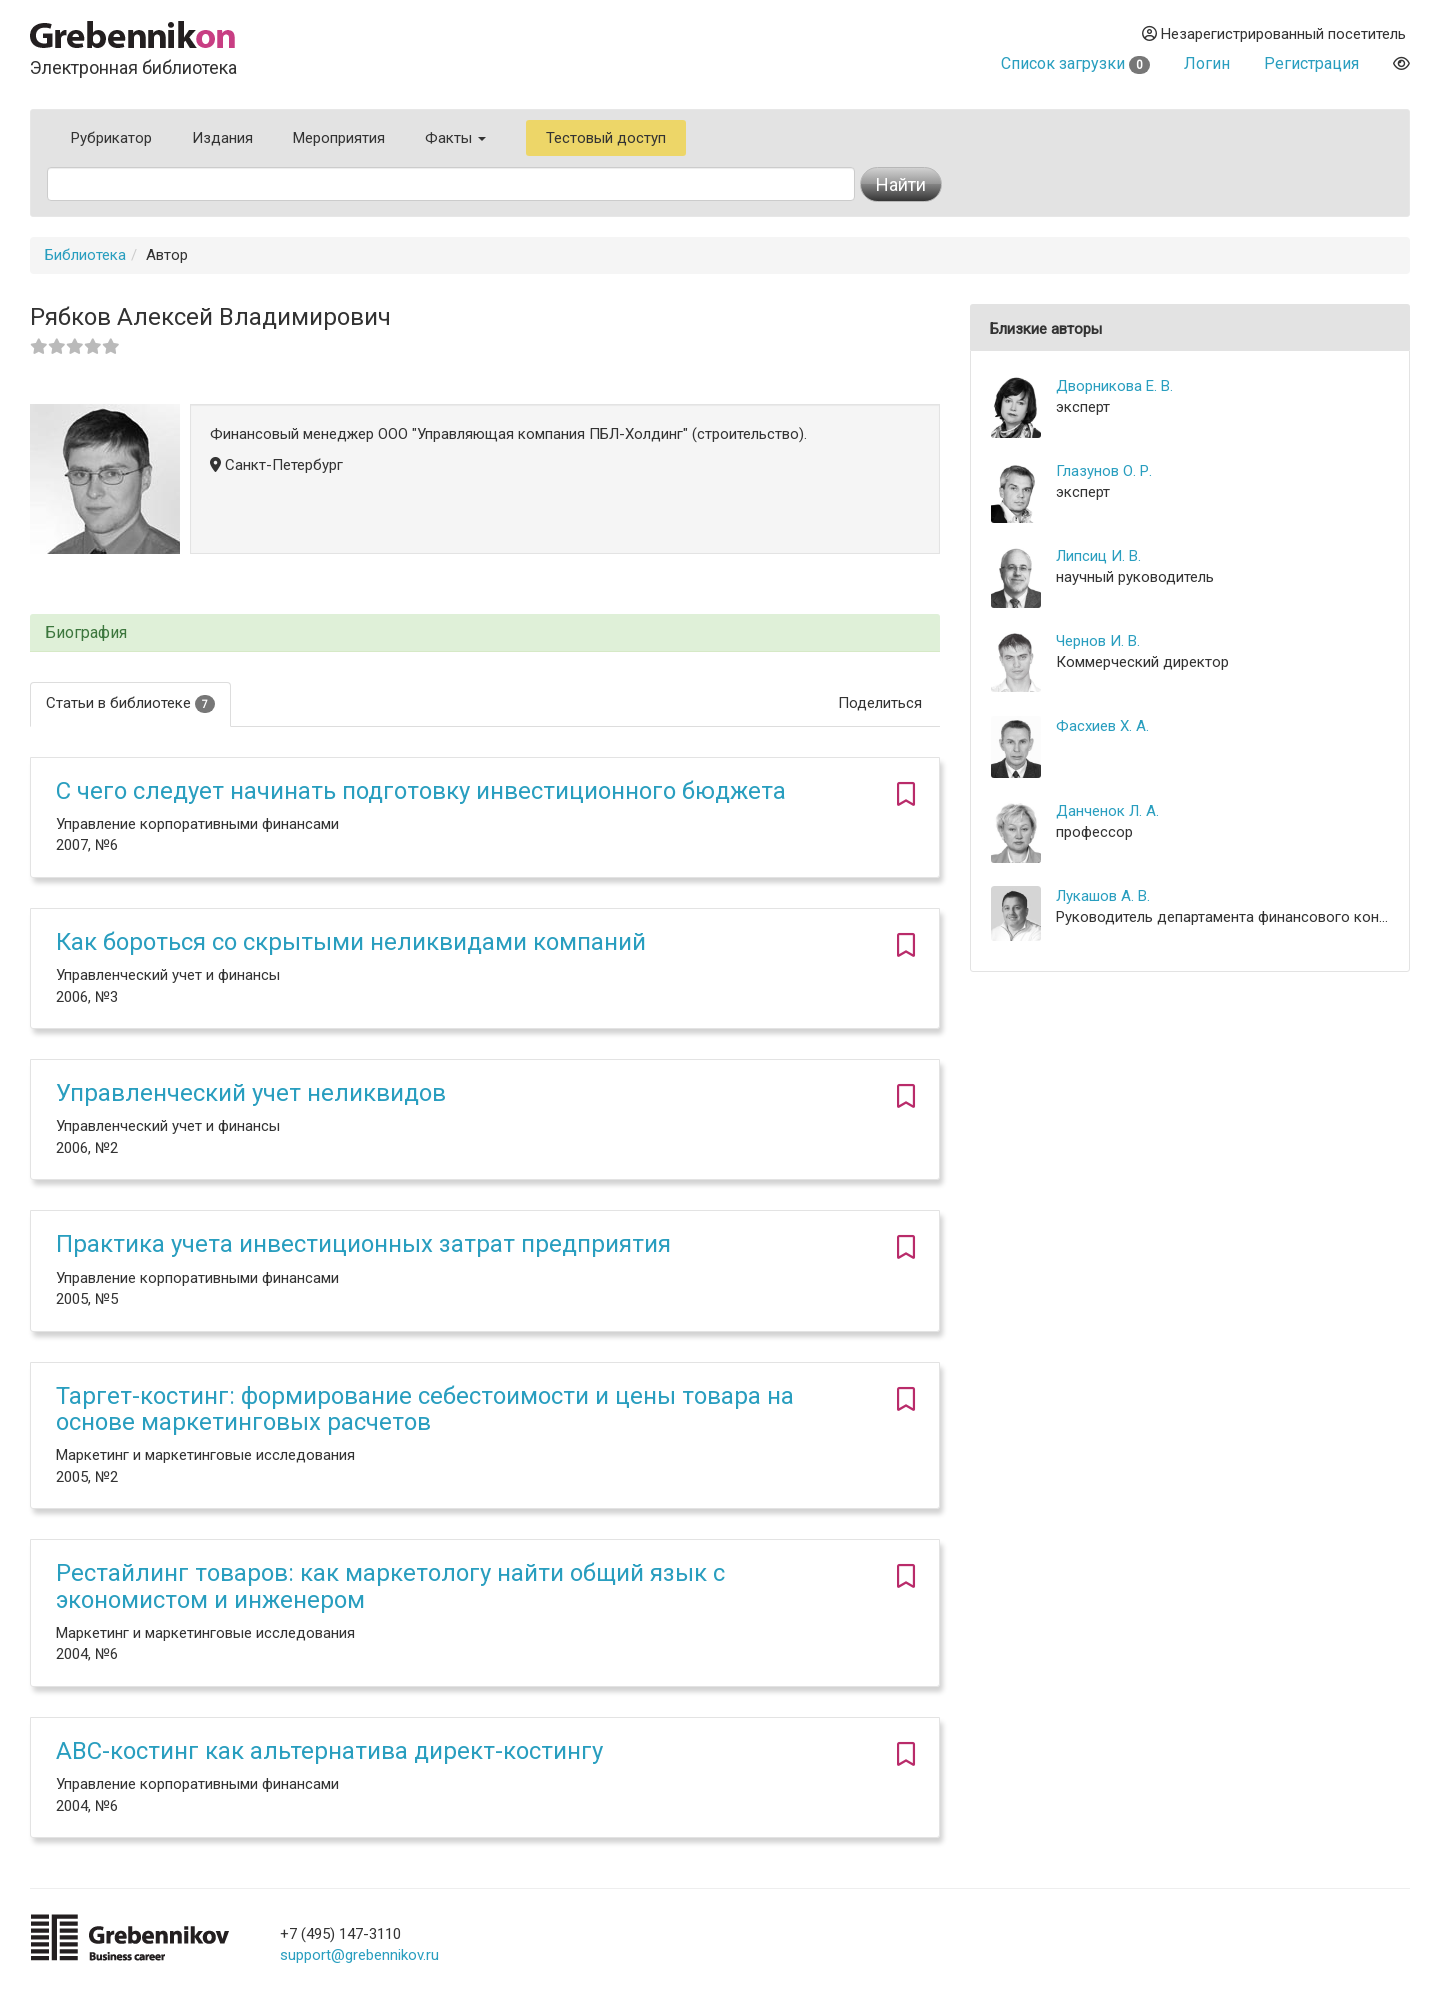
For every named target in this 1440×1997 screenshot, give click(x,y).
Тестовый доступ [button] (606, 138)
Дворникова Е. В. (1114, 386)
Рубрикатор (111, 138)
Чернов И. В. (1098, 641)
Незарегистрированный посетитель (1274, 34)
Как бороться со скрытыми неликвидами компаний (351, 942)
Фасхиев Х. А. (1102, 726)
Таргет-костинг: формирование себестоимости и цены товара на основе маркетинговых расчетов (425, 1409)
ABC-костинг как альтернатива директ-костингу (329, 1751)
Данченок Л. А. (1107, 811)
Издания (222, 138)
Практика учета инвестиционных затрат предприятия (363, 1244)
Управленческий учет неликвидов (251, 1093)
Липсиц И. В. (1098, 556)
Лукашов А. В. (1103, 896)
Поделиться (880, 703)
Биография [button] (86, 633)
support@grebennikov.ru (359, 1955)
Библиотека (85, 255)
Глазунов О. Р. (1104, 471)
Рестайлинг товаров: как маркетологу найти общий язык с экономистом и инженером (390, 1586)
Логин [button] (1207, 63)
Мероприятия (339, 138)
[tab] (485, 633)
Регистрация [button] (1311, 63)
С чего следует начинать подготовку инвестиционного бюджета (421, 791)
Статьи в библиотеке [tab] (130, 703)
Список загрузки (1075, 63)
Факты (455, 138)
